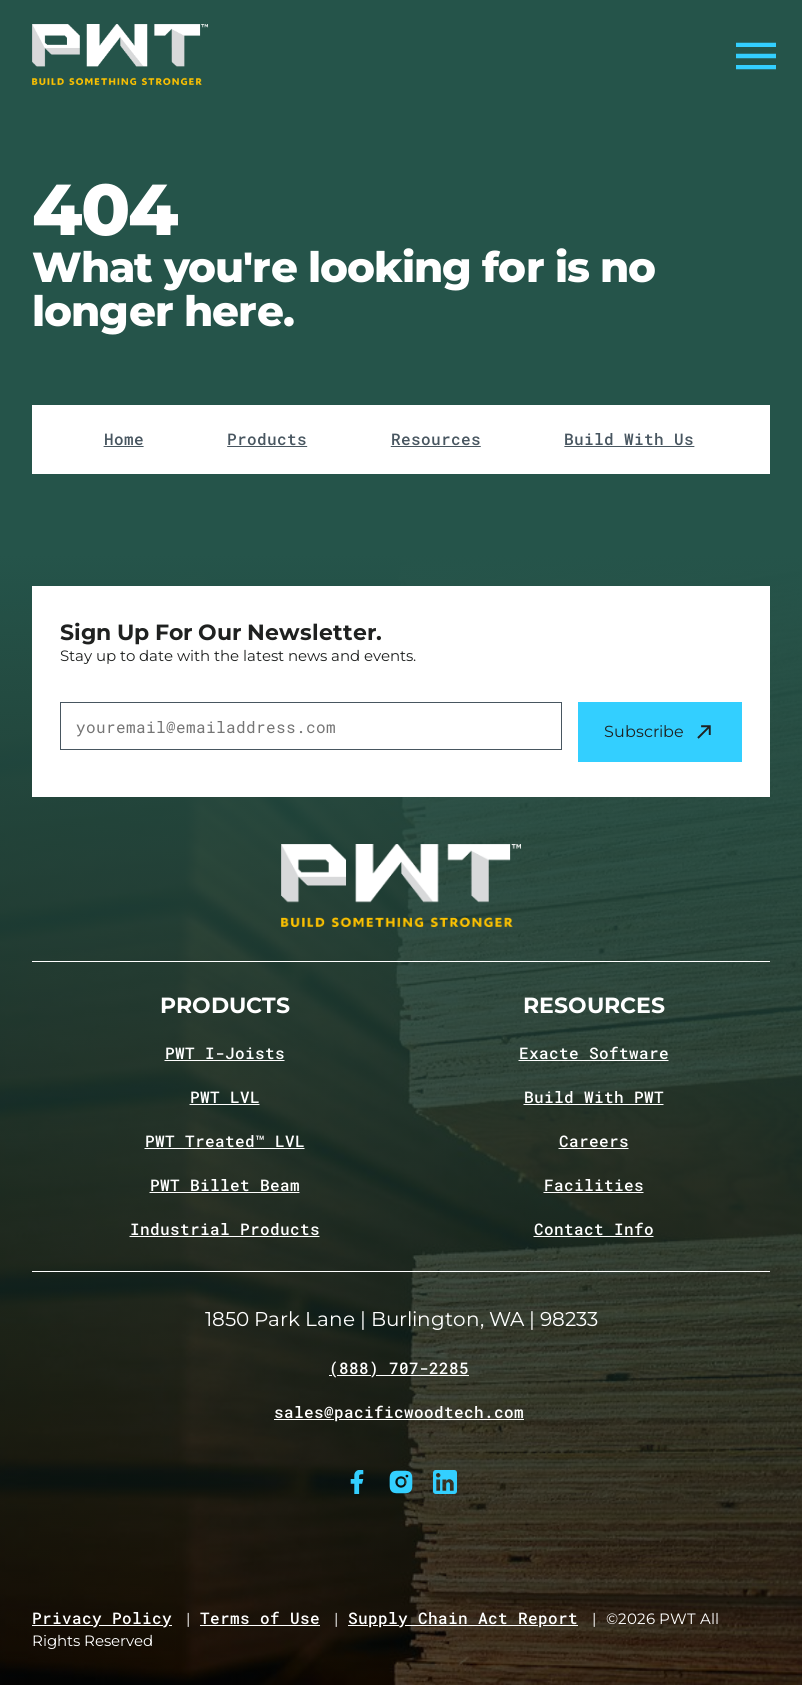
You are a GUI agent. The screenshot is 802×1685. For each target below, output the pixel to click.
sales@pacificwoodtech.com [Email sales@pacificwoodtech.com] (399, 1412)
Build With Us (629, 439)
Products (267, 439)
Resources (436, 439)
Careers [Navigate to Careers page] (594, 1141)
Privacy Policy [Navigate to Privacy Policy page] (102, 1618)
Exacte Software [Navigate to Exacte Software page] (594, 1053)
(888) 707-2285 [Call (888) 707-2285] (399, 1368)
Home (124, 439)
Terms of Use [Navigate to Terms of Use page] (260, 1618)
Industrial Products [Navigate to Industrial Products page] (225, 1229)
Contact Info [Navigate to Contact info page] (594, 1229)
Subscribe (660, 732)
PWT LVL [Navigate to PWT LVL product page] (225, 1097)
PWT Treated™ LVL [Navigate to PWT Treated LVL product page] (225, 1141)
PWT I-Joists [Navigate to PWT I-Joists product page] (225, 1053)
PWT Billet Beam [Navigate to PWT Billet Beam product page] (225, 1185)
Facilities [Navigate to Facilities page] (594, 1185)
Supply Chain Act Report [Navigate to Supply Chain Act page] (463, 1618)
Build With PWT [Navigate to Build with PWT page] (594, 1097)
